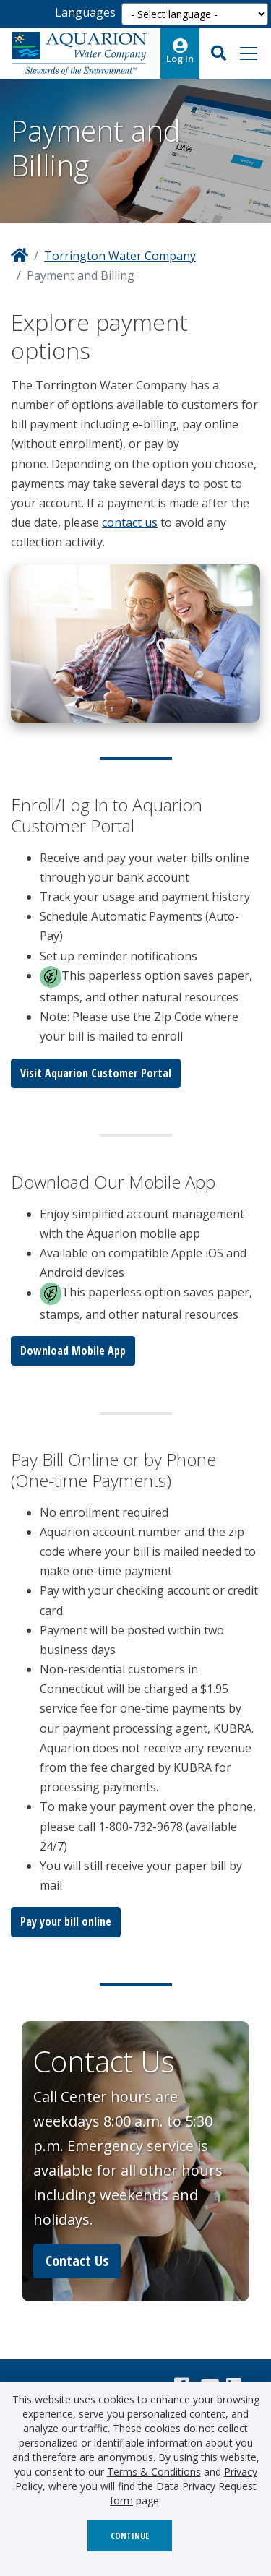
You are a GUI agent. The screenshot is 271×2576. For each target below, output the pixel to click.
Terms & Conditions (154, 2471)
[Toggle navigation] (248, 53)
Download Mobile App (73, 1350)
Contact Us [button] (77, 2260)
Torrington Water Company (120, 256)
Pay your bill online (65, 1921)
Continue (130, 2536)
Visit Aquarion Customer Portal (95, 1073)
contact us (130, 522)
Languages (85, 12)
